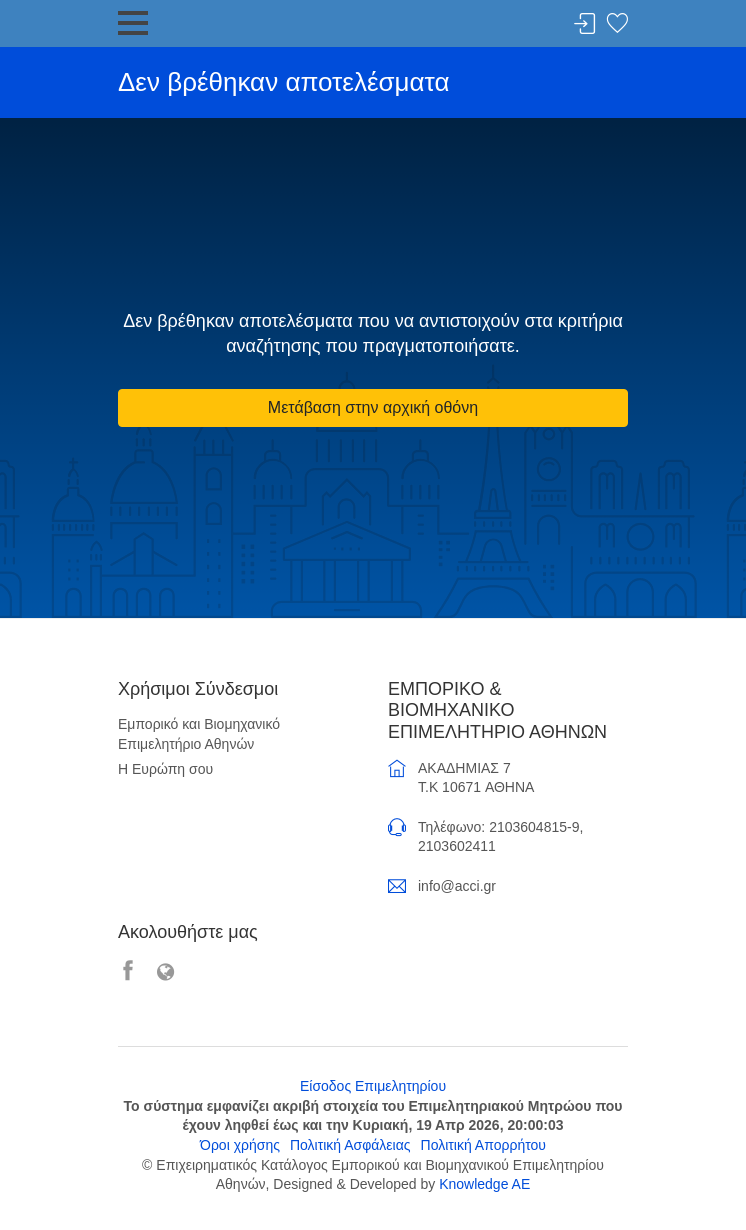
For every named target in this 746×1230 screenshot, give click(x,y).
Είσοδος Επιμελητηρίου (373, 1086)
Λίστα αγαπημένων (617, 24)
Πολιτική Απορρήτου (483, 1145)
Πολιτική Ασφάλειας (350, 1145)
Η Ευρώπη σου (165, 769)
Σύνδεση (585, 24)
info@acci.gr (457, 886)
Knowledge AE (484, 1184)
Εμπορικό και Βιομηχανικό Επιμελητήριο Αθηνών (199, 734)
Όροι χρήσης (240, 1145)
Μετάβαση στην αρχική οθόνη (373, 407)
